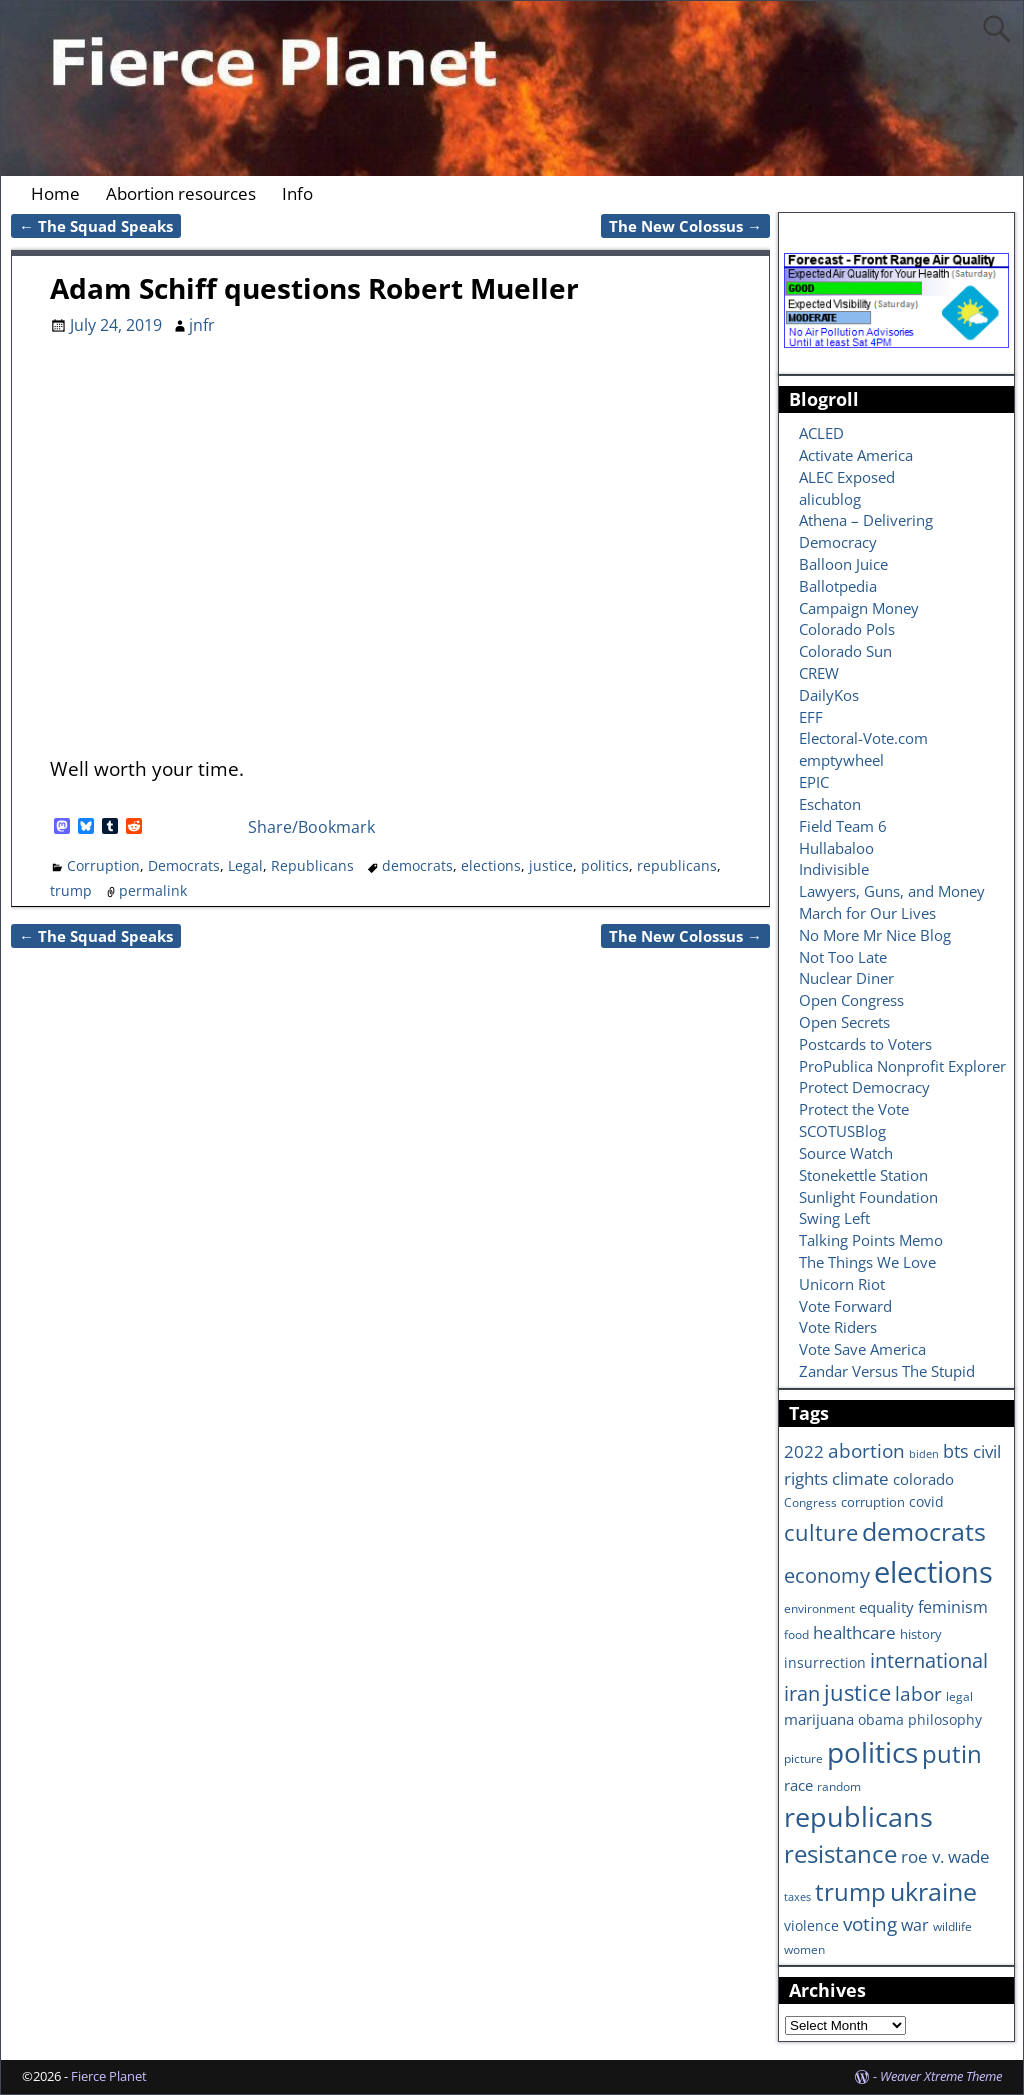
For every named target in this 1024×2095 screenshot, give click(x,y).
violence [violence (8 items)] (811, 1925)
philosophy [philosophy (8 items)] (945, 1719)
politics (605, 865)
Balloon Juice (843, 564)
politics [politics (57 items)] (872, 1752)
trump (71, 890)
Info (297, 193)
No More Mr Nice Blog (875, 935)
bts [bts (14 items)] (956, 1451)
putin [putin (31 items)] (952, 1753)
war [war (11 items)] (915, 1925)
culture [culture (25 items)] (821, 1532)
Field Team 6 (843, 826)
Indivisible (834, 869)
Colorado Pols (847, 629)
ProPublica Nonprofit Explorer (902, 1066)
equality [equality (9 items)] (886, 1607)
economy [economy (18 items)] (827, 1575)
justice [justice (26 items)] (857, 1692)
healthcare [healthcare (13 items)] (854, 1632)
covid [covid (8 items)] (926, 1501)
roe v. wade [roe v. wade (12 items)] (945, 1856)
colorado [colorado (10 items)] (923, 1479)
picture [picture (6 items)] (803, 1758)
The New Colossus (685, 226)
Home (55, 193)
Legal (245, 865)
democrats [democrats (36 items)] (924, 1531)
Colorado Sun (845, 651)
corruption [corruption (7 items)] (873, 1502)
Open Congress (851, 1000)
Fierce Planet (109, 2076)
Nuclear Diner (846, 978)
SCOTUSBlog (842, 1131)
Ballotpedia (838, 586)
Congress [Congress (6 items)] (810, 1502)
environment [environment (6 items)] (819, 1608)
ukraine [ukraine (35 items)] (933, 1891)
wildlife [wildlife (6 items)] (952, 1926)
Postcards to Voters (865, 1044)
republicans (677, 865)
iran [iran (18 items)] (802, 1693)
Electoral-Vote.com (863, 738)
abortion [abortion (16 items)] (866, 1451)
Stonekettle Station (863, 1175)
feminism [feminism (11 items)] (953, 1607)
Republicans (312, 865)
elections (491, 865)
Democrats (184, 865)
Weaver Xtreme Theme (941, 2076)
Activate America (856, 455)
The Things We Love (867, 1262)
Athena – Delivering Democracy (866, 531)
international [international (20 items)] (929, 1660)
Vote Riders (838, 1327)
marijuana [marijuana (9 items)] (819, 1719)
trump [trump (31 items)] (850, 1891)
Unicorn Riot (842, 1284)
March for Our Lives (867, 913)
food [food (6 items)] (796, 1634)
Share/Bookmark (311, 827)
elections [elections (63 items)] (933, 1572)
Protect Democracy (864, 1087)
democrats (417, 865)
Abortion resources (181, 193)
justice (551, 865)
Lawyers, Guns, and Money (892, 891)
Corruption (103, 865)
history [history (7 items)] (921, 1634)
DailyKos (829, 695)
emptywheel (841, 760)
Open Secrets (844, 1022)
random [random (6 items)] (839, 1786)
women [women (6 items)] (804, 1949)
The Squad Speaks (96, 226)
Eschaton (830, 804)
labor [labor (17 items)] (918, 1693)
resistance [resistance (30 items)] (840, 1854)
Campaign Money (859, 608)
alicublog (830, 499)
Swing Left (834, 1218)
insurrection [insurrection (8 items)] (825, 1662)
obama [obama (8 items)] (881, 1719)
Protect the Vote (854, 1109)
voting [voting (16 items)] (870, 1924)
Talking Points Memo (871, 1240)
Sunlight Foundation (868, 1197)
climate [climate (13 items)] (860, 1478)
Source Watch (846, 1153)
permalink (153, 890)
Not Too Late (843, 957)
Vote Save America (862, 1349)
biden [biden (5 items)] (924, 1454)
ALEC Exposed (847, 477)
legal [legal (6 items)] (959, 1696)
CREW (819, 673)
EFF (811, 717)
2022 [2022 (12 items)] (804, 1451)
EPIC (814, 782)
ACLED (821, 433)
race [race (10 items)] (798, 1785)
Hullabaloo (836, 848)
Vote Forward (845, 1306)
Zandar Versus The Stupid (887, 1371)
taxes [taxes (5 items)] (797, 1897)
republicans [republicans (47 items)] (858, 1816)
